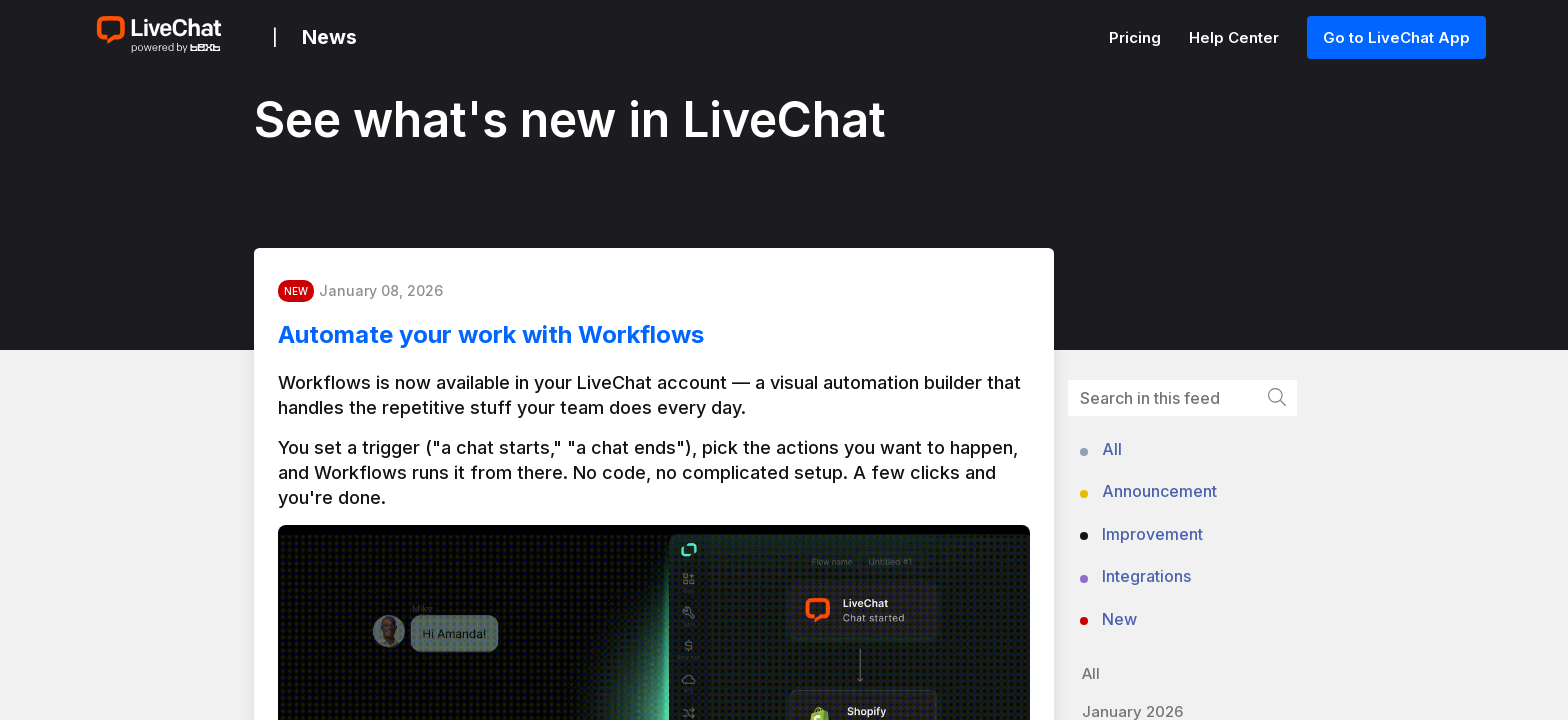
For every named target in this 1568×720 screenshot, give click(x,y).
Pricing (1137, 37)
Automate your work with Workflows (507, 339)
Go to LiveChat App (1396, 37)
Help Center (1236, 37)
